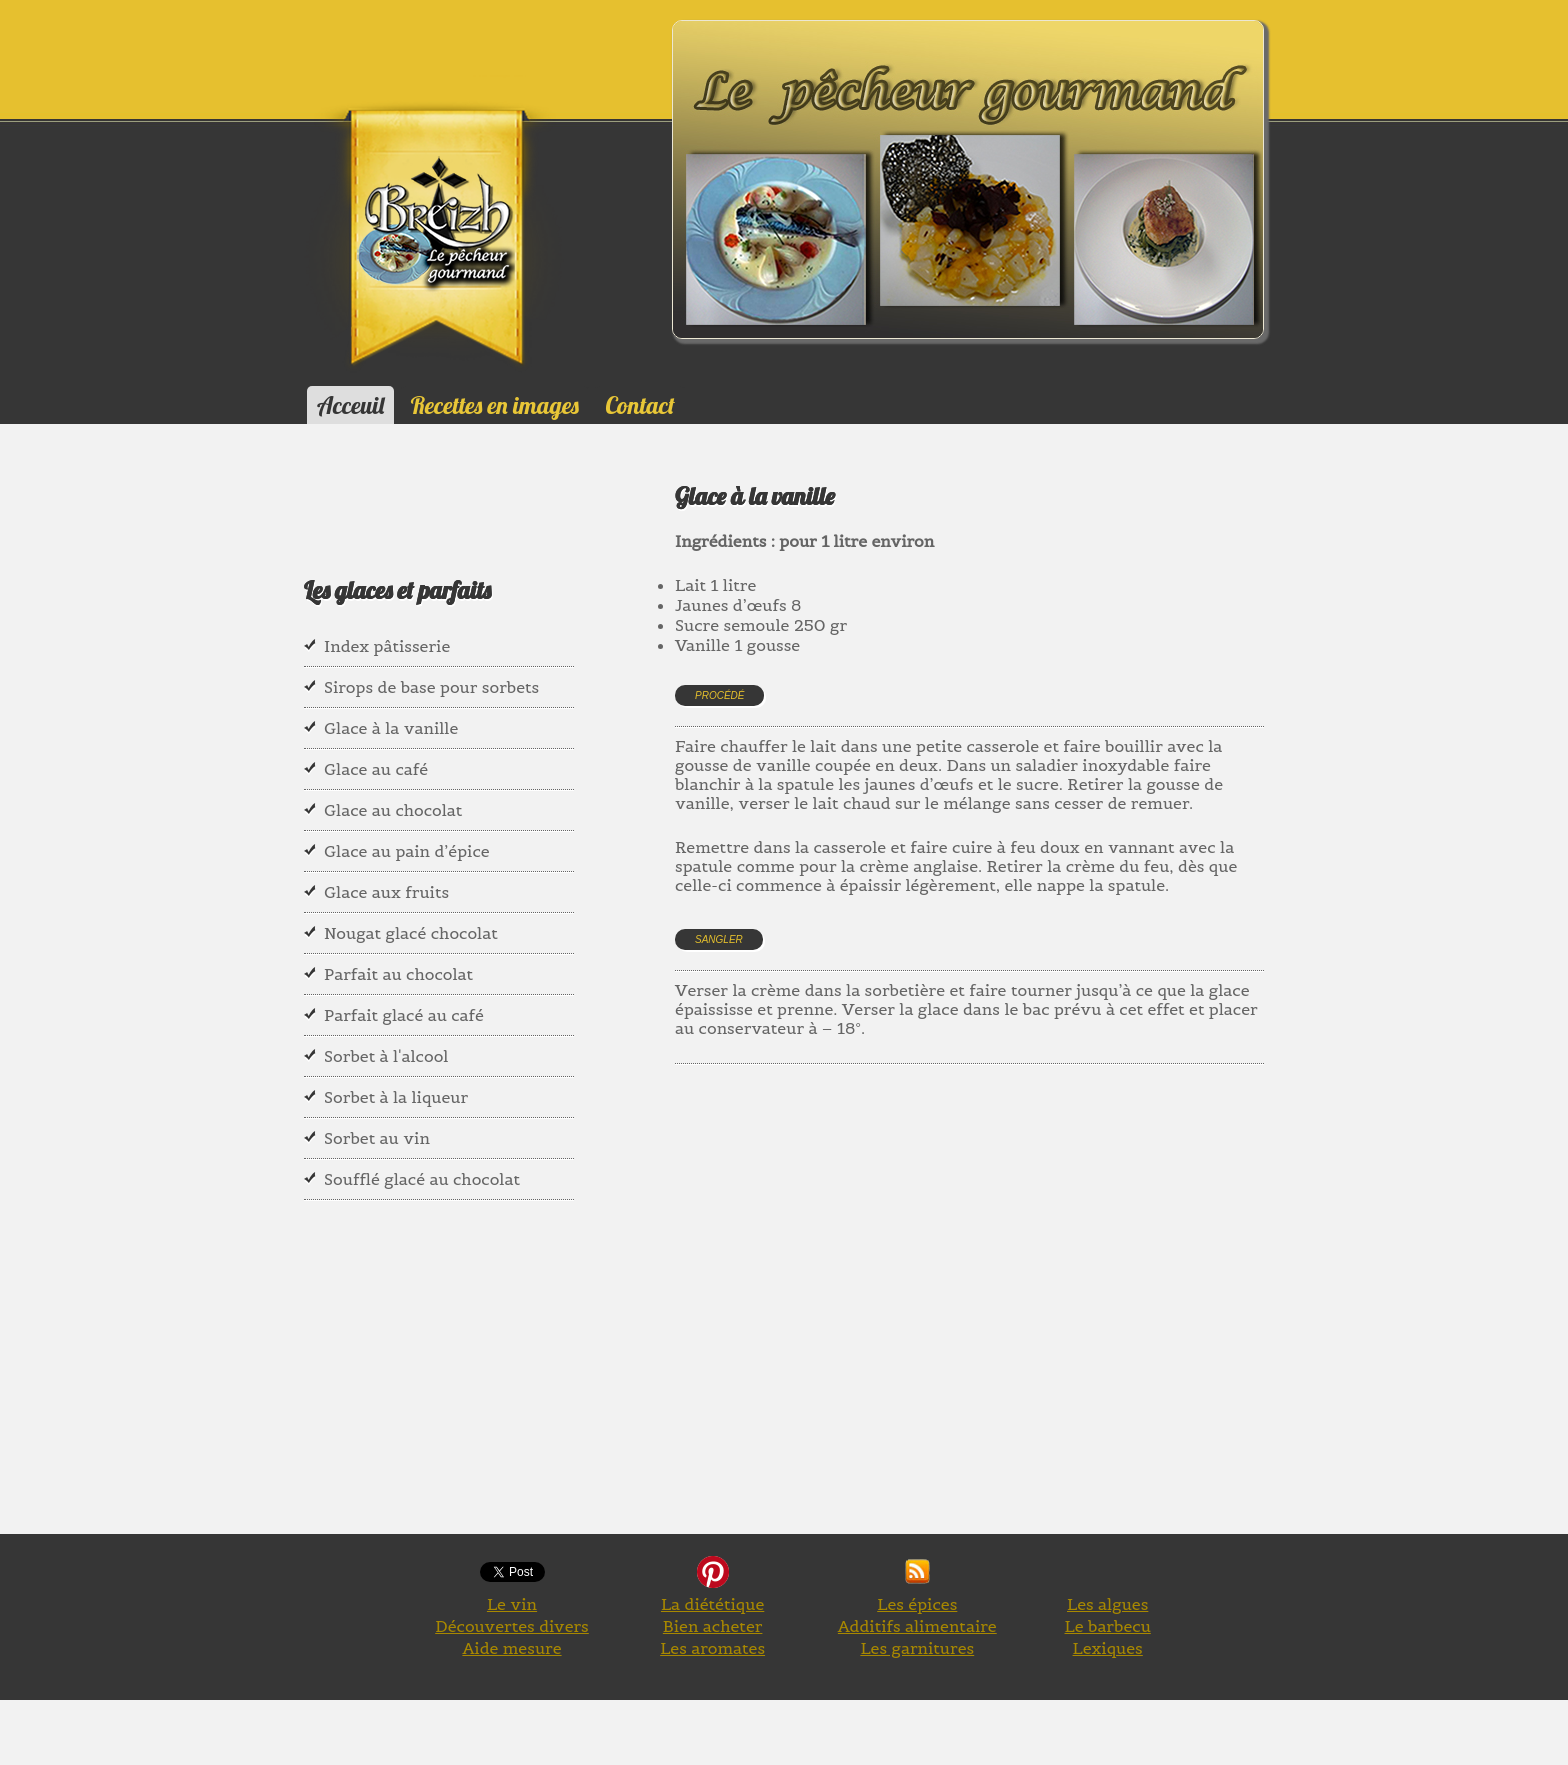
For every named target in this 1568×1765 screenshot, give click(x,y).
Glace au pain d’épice (407, 851)
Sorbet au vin (377, 1138)
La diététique (712, 1604)
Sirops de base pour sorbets (431, 687)
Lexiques (1108, 1648)
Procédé (719, 695)
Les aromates (712, 1648)
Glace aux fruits (386, 892)
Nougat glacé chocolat (411, 933)
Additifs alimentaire (917, 1626)
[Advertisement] (1039, 1199)
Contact (639, 405)
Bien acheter (713, 1626)
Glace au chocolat (393, 810)
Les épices (917, 1604)
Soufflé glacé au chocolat (422, 1179)
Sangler (719, 939)
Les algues (1107, 1604)
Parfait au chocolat (398, 974)
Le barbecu (1108, 1626)
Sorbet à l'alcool (386, 1056)
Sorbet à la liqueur (396, 1097)
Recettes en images (495, 405)
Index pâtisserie (387, 646)
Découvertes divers (512, 1626)
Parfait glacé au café (404, 1015)
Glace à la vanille (391, 728)
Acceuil (350, 405)
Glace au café (376, 769)
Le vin (512, 1604)
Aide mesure (511, 1648)
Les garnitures (917, 1648)
